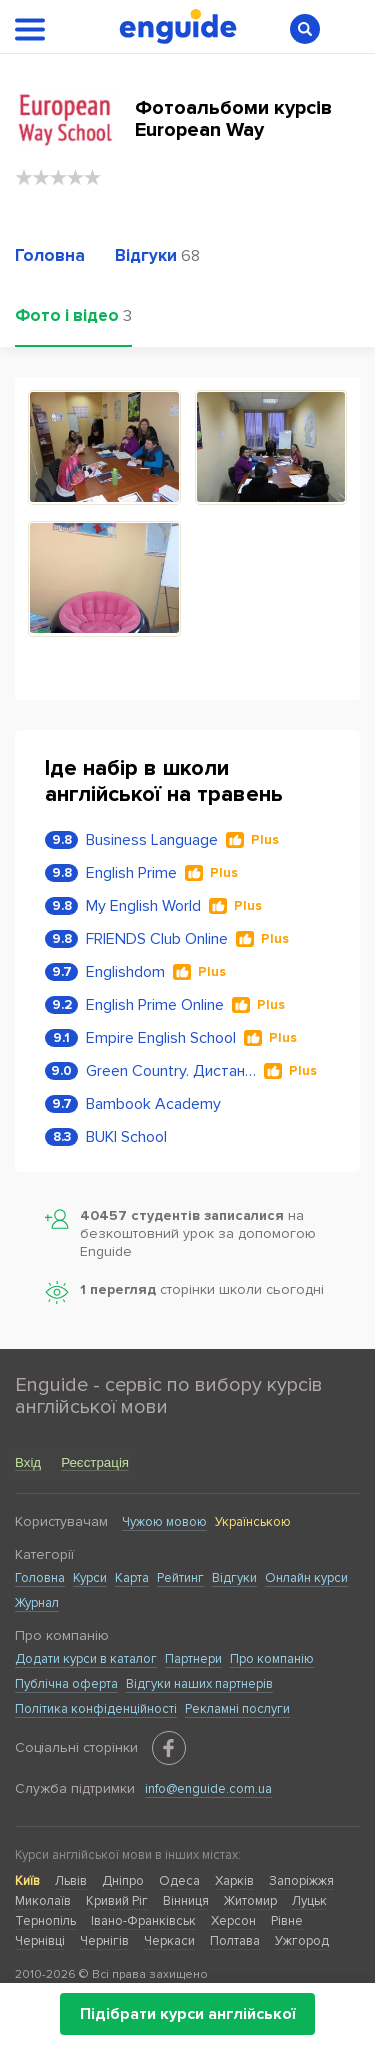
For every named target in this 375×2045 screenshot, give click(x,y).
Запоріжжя (301, 1881)
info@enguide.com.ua (208, 1789)
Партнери (193, 1659)
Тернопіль (45, 1921)
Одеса (179, 1881)
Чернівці (40, 1941)
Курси (90, 1578)
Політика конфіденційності (96, 1709)
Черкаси (169, 1941)
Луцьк (309, 1901)
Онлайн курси (306, 1578)
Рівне (287, 1921)
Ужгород (302, 1941)
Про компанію (272, 1659)
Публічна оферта (66, 1684)
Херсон (233, 1921)
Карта (132, 1578)
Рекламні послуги (237, 1709)
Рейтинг (180, 1578)
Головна (40, 1578)
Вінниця (186, 1901)
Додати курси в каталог (86, 1659)
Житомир (250, 1901)
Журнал (37, 1603)
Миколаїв (43, 1901)
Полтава (235, 1941)
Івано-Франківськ (143, 1921)
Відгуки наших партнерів (199, 1684)
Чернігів (104, 1941)
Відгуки (234, 1578)
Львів (71, 1881)
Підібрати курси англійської (187, 2014)
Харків (234, 1881)
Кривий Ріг (117, 1901)
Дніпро (123, 1881)
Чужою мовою (164, 1522)
